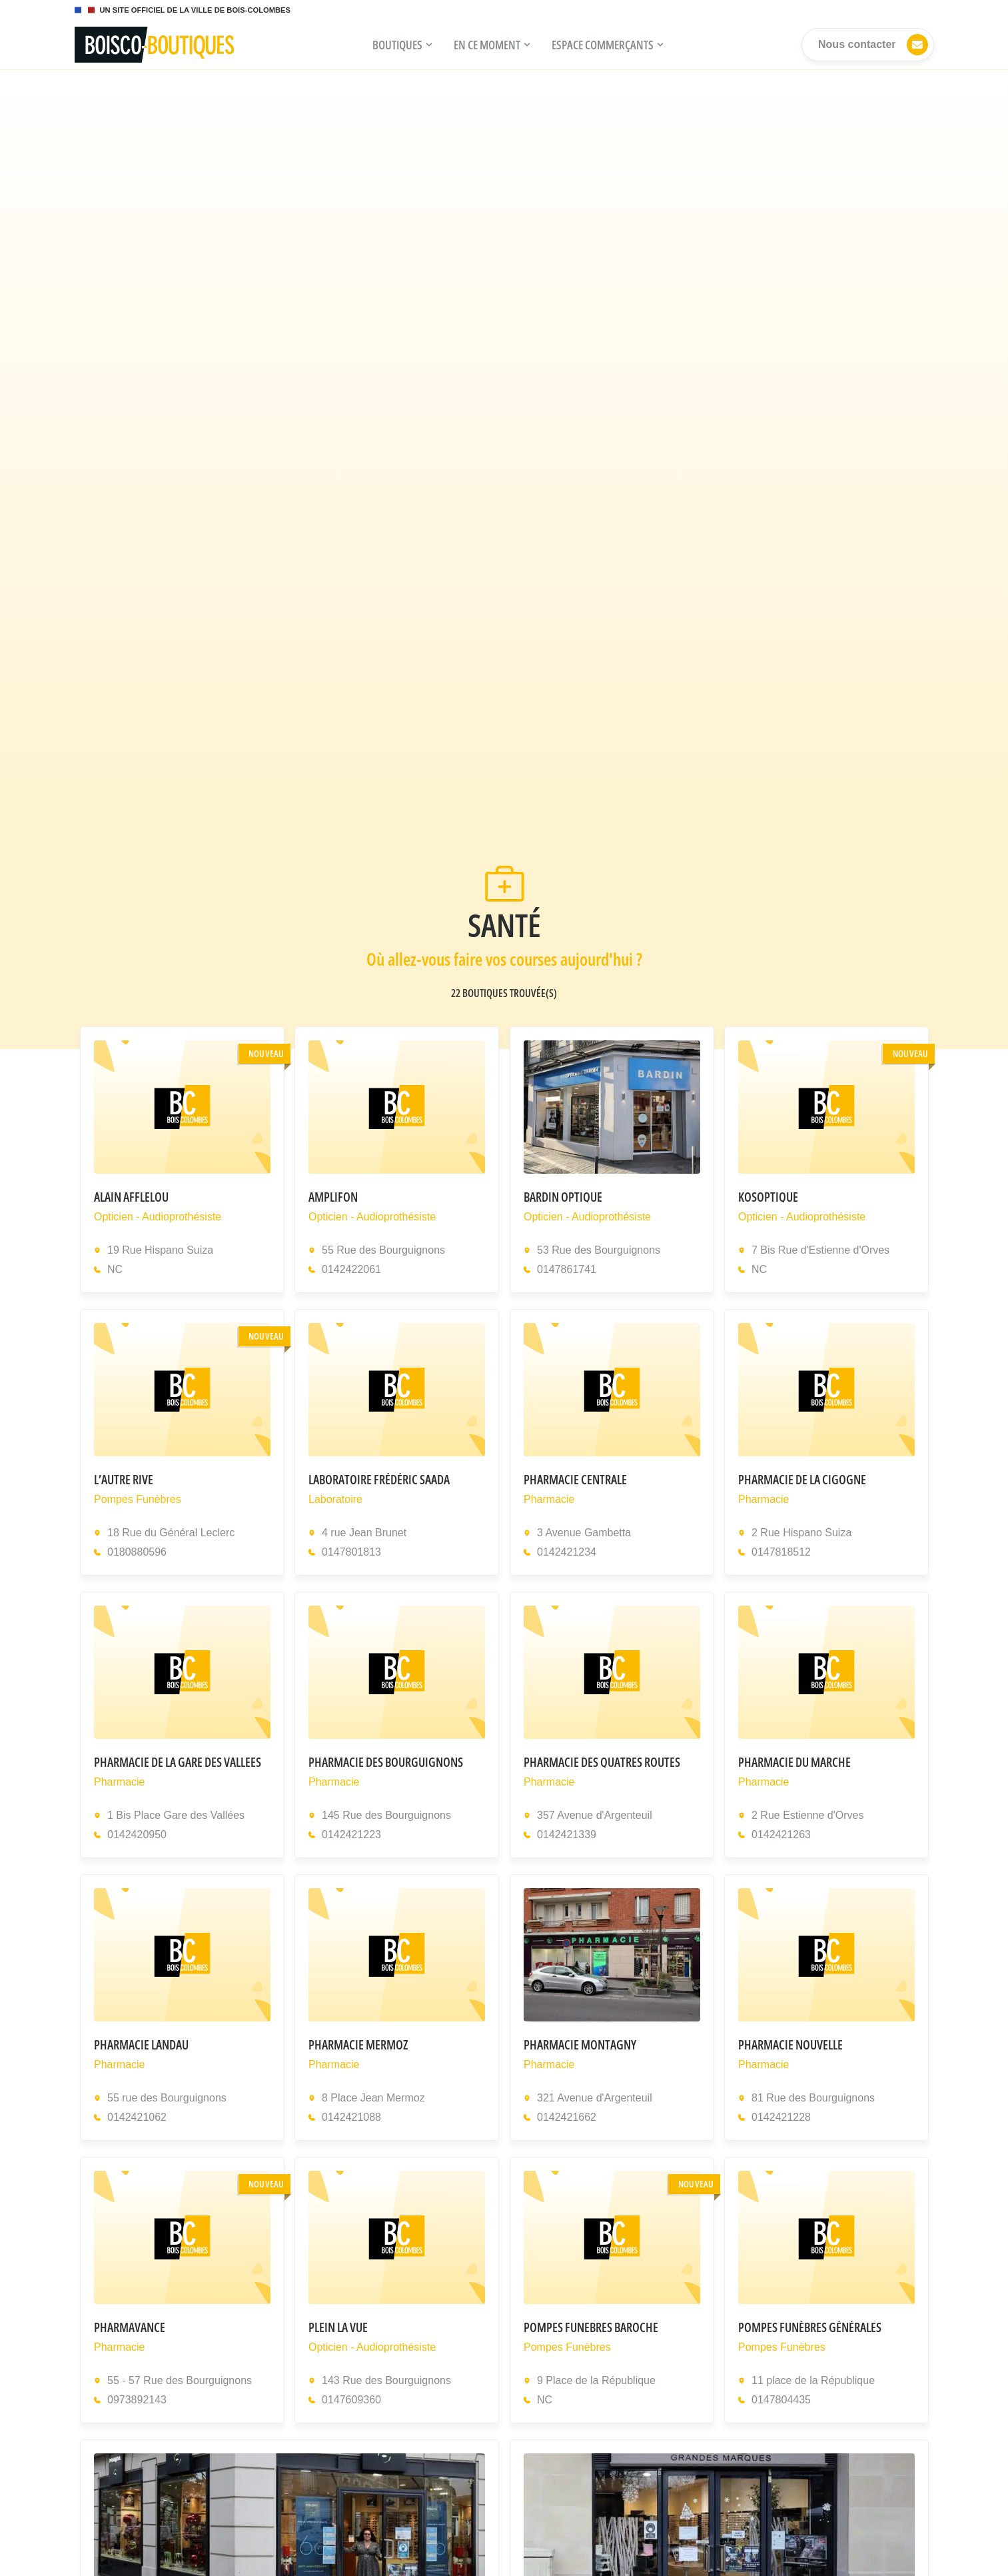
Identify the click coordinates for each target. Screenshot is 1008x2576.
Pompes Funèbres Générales (809, 2327)
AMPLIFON (333, 1197)
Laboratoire (335, 1499)
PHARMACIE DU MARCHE (794, 1762)
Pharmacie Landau (141, 2044)
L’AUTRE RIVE (123, 1479)
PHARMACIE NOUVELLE (790, 2044)
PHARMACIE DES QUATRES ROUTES (602, 1762)
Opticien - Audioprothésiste (157, 1216)
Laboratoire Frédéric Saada (379, 1479)
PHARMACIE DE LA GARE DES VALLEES (177, 1762)
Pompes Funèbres (137, 1499)
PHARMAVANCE (129, 2327)
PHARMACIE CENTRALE (575, 1479)
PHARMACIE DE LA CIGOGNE (802, 1479)
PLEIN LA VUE (338, 2327)
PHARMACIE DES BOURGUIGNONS (385, 1762)
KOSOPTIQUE (768, 1197)
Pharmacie (549, 1499)
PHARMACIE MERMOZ (358, 2044)
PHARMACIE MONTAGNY (580, 2044)
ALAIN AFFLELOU (131, 1197)
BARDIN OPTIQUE (563, 1197)
